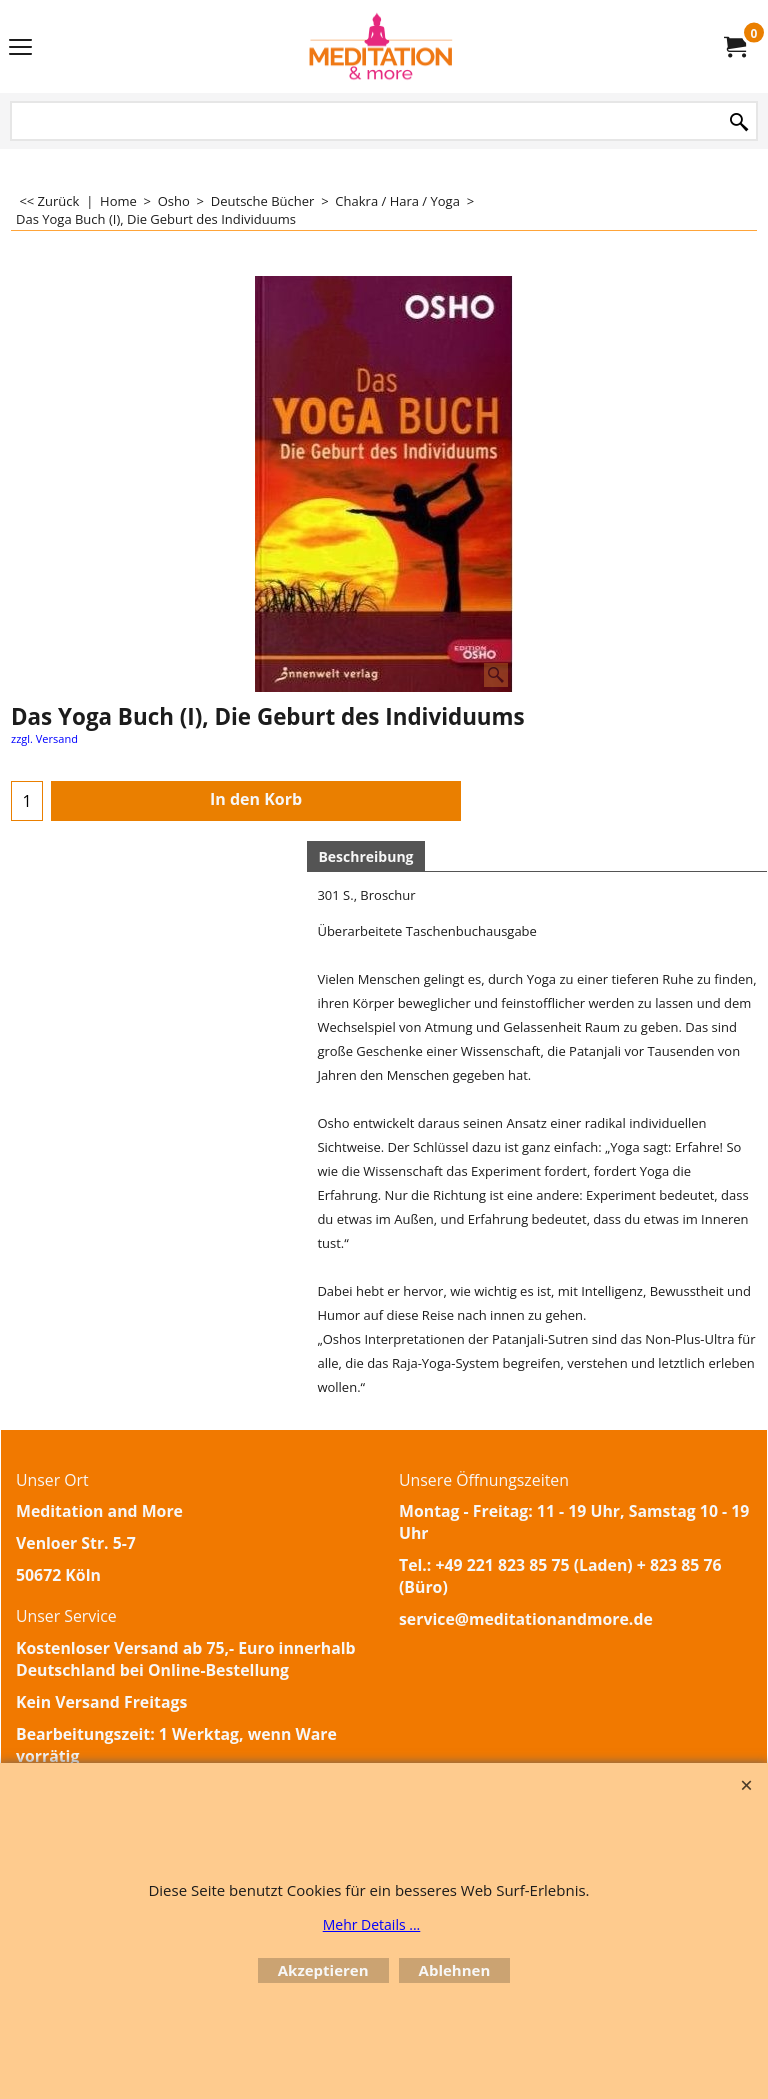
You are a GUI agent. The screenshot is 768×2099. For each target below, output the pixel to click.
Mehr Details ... (372, 1924)
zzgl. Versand (44, 738)
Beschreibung (365, 856)
